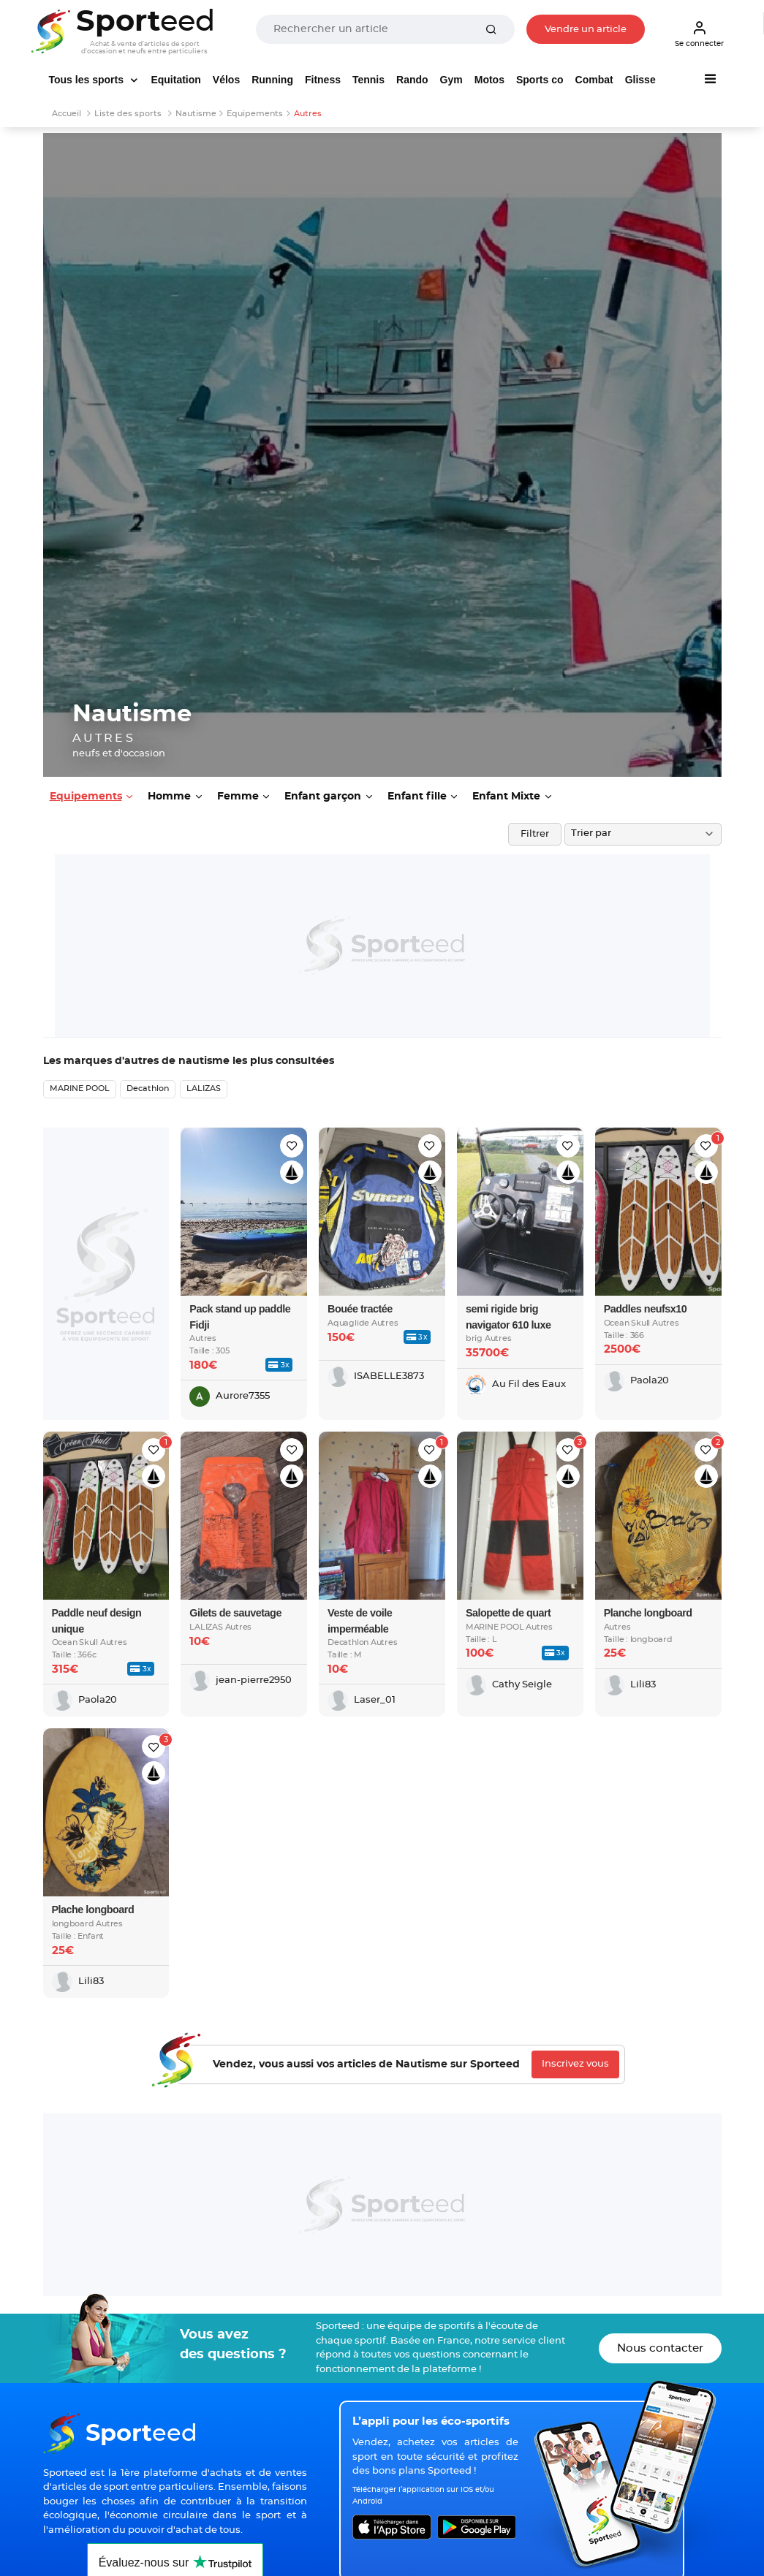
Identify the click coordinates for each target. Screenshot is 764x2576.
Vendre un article (586, 29)
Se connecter (699, 34)
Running (272, 80)
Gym (451, 80)
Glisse (640, 80)
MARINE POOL (80, 1088)
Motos (489, 80)
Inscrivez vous (575, 2064)
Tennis (368, 80)
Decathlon (147, 1088)
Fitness (323, 80)
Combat (594, 80)
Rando (412, 80)
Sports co (540, 80)
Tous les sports (87, 80)
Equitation (175, 80)
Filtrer (535, 834)
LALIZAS (203, 1088)
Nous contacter (660, 2348)
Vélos (226, 80)
